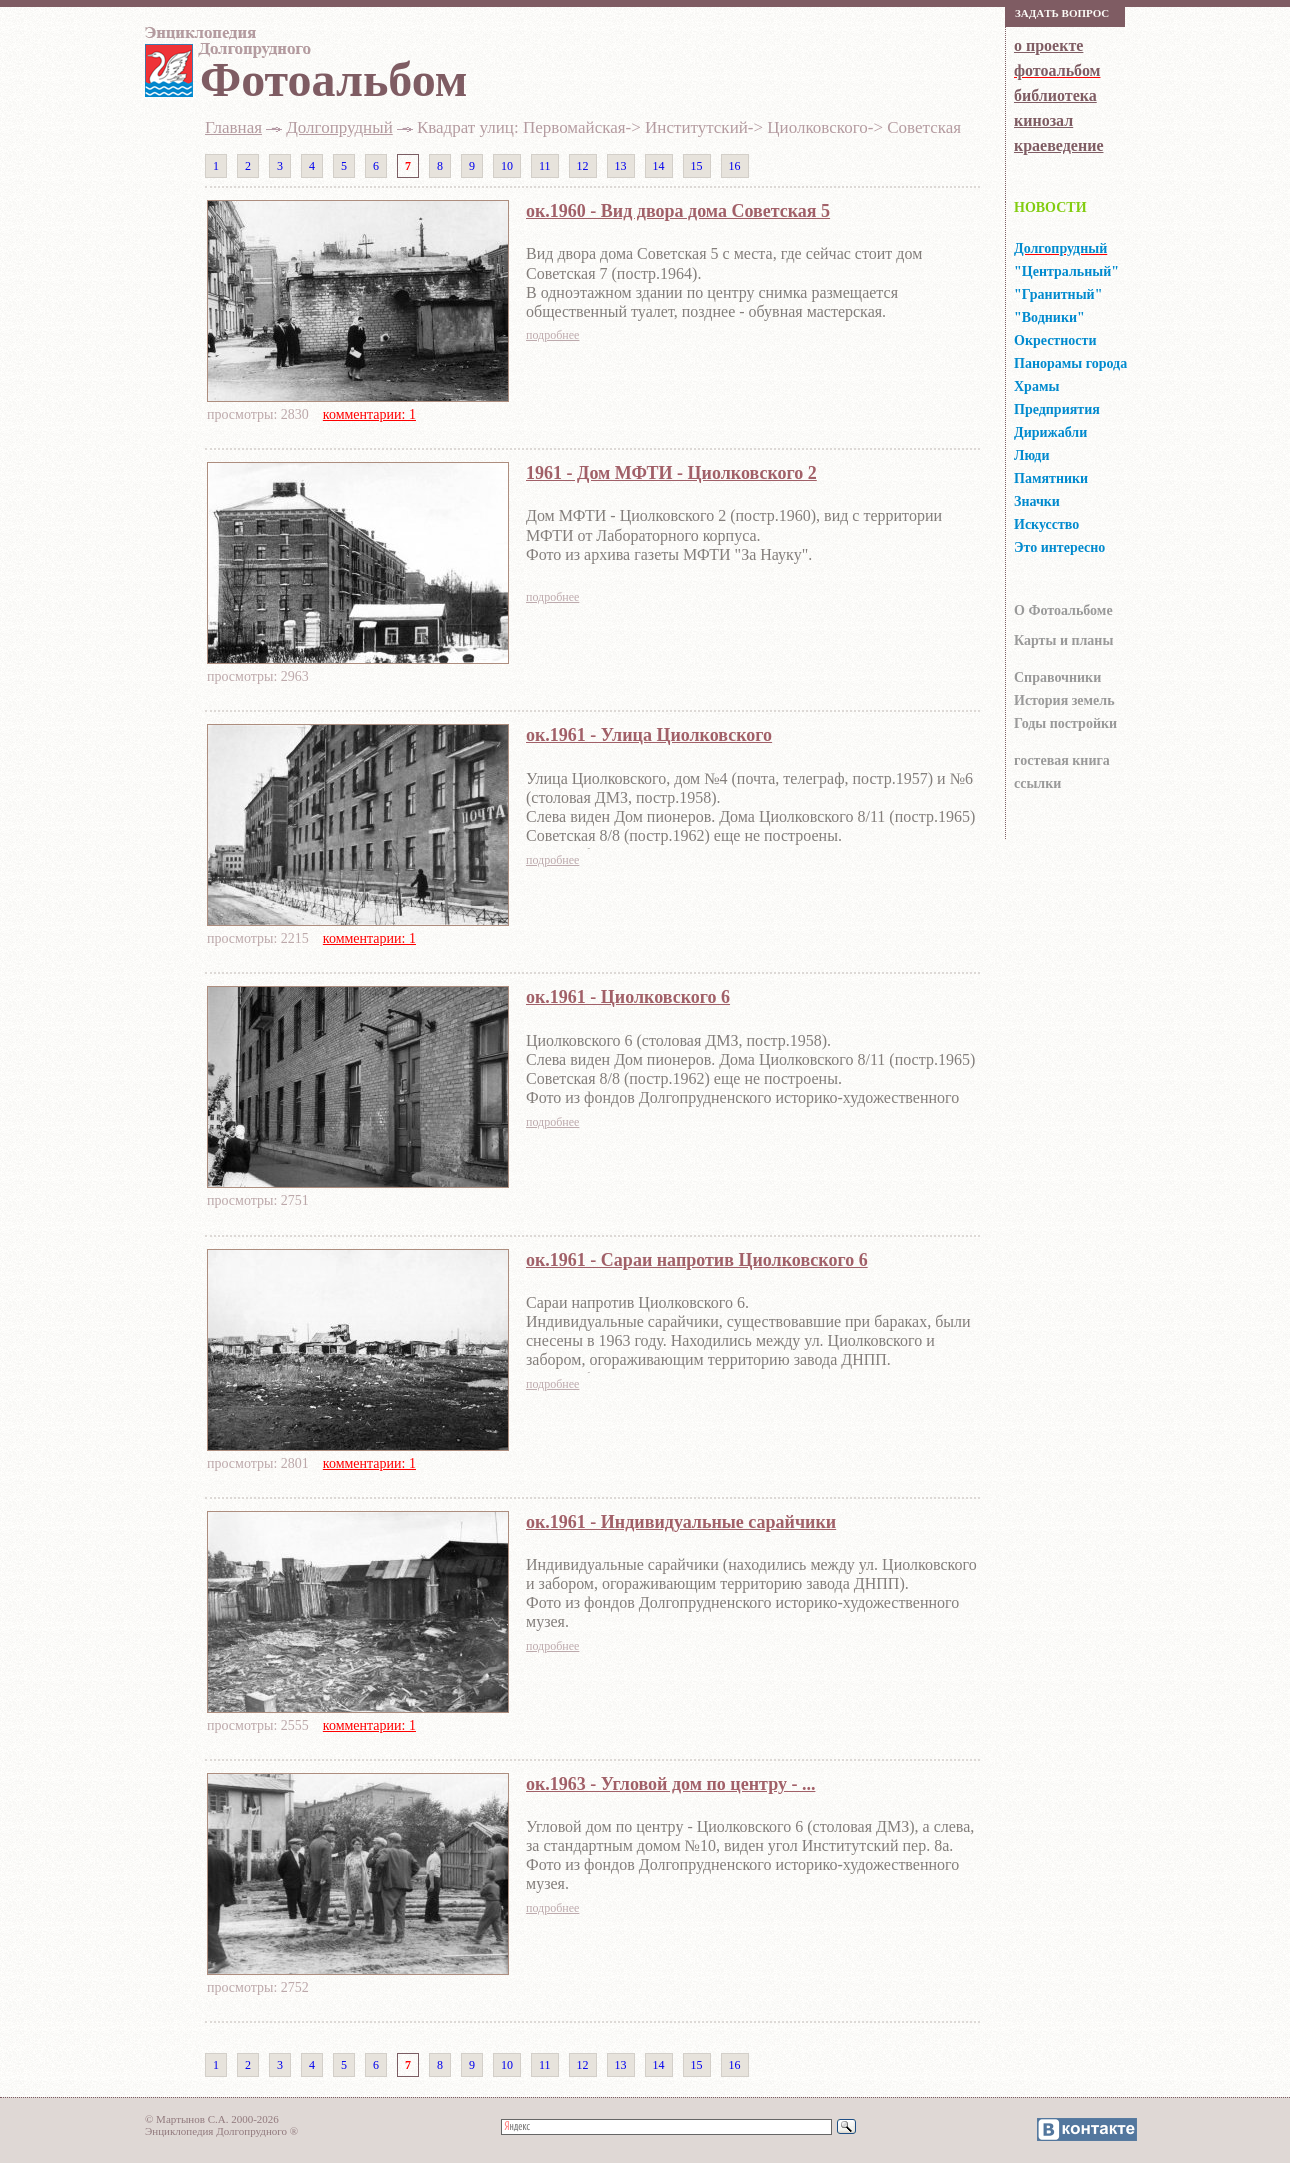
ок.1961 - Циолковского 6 (628, 997)
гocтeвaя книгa (1062, 760)
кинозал (1043, 120)
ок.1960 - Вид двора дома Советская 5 (678, 211)
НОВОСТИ (1050, 207)
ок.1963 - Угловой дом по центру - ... (670, 1784)
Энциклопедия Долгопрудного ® (221, 2131)
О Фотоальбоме (1063, 610)
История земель (1064, 700)
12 (583, 166)
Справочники (1057, 677)
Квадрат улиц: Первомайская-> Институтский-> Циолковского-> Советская (689, 127)
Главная (233, 127)
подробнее (552, 335)
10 (507, 166)
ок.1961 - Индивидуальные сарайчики (681, 1522)
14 (659, 166)
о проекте (1048, 45)
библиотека (1055, 95)
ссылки (1037, 783)
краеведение (1058, 145)
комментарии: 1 (369, 414)
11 (545, 166)
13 (621, 166)
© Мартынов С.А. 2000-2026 (212, 2119)
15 (697, 166)
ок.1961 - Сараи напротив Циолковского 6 (697, 1260)
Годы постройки (1065, 723)
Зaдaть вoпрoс (1062, 13)
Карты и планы (1063, 640)
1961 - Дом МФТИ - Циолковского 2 (671, 473)
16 (735, 166)
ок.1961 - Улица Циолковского (649, 735)
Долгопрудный (339, 127)
